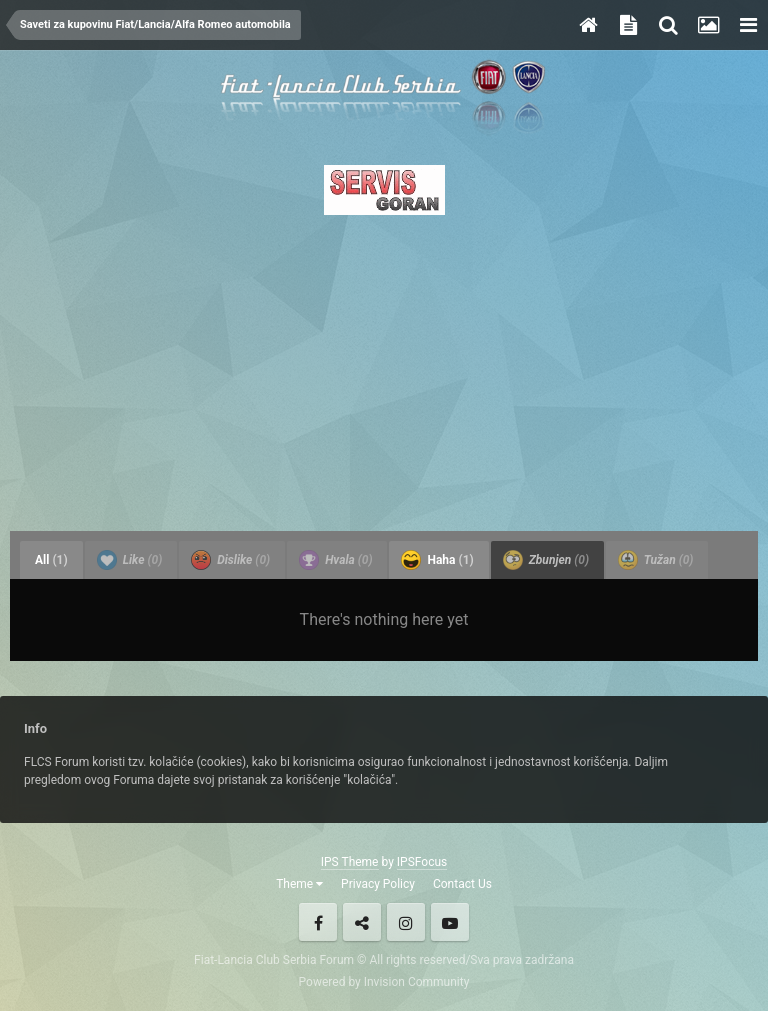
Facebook (318, 922)
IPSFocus (422, 862)
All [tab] (51, 560)
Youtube (450, 922)
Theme (299, 884)
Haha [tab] (437, 560)
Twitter (362, 922)
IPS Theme (350, 862)
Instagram (406, 922)
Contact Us (462, 884)
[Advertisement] (384, 367)
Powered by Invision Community (384, 982)
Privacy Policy (378, 884)
